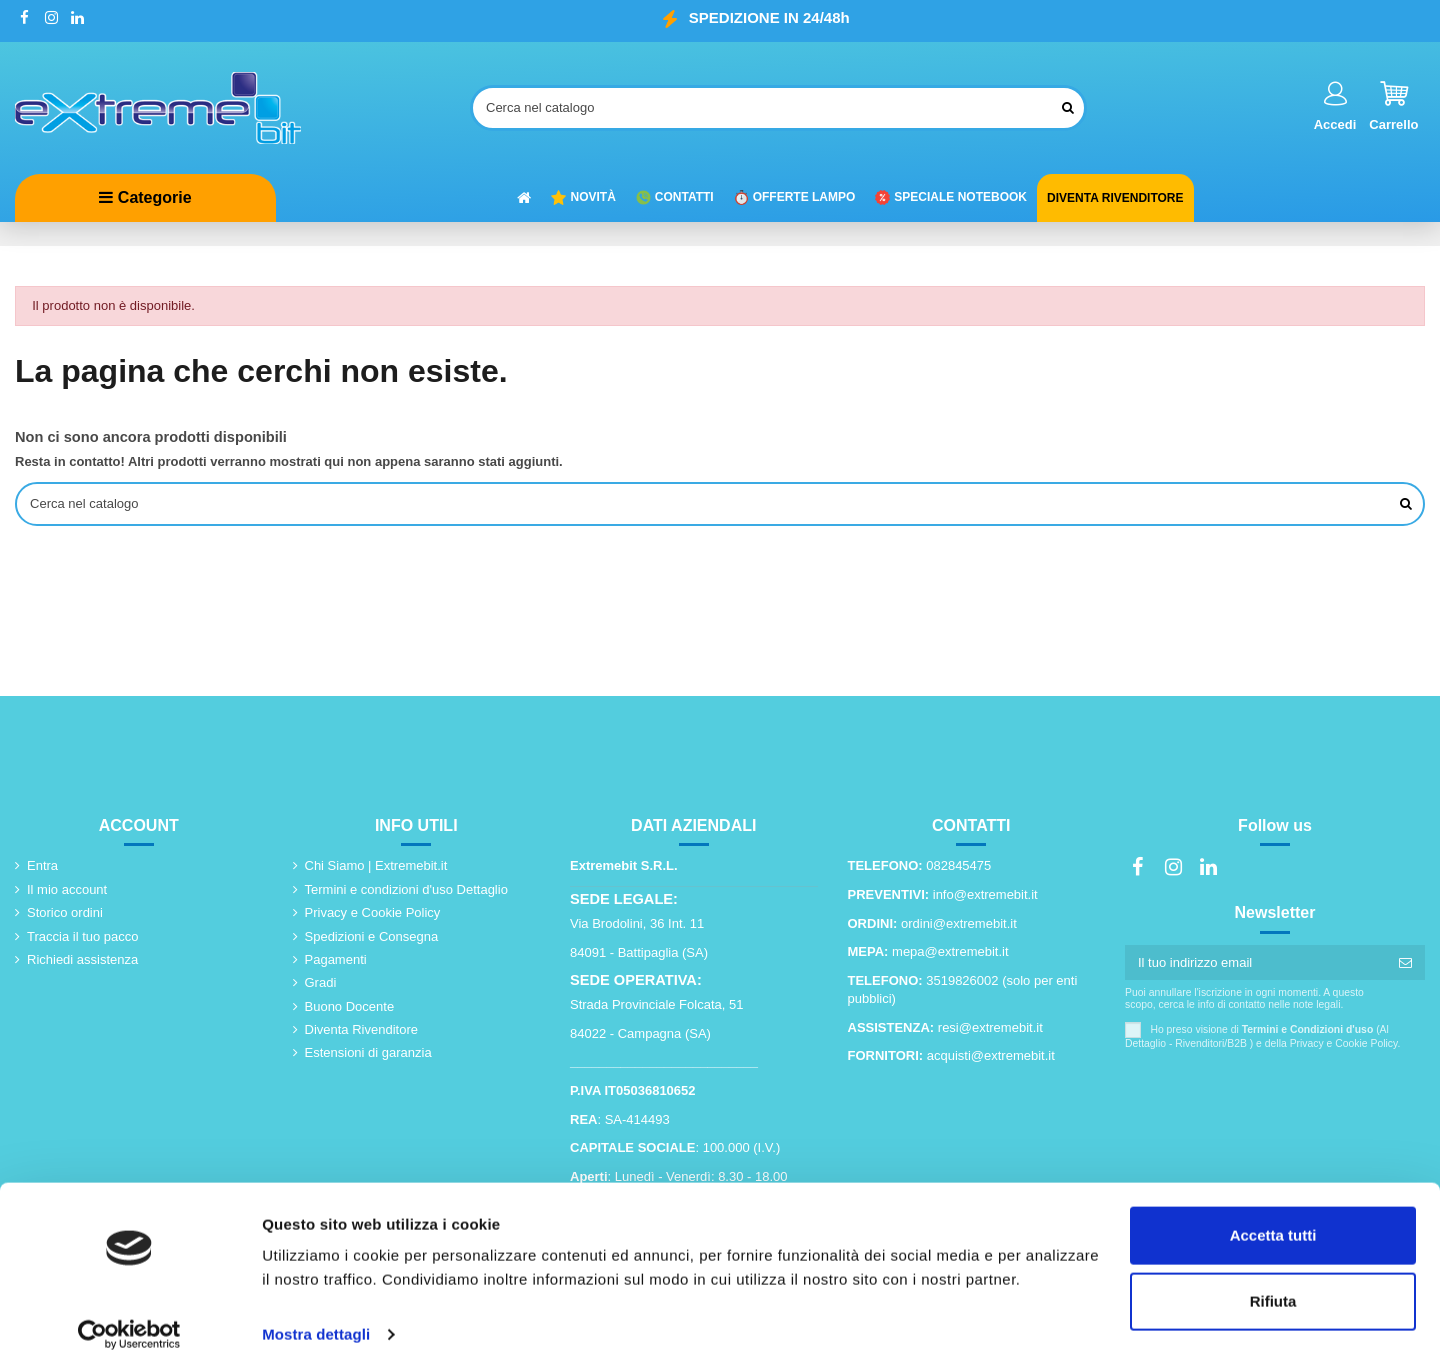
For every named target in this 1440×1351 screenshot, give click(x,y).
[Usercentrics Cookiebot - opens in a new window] (129, 1312)
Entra (42, 867)
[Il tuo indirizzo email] (1255, 964)
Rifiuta (1273, 1277)
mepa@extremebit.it (950, 953)
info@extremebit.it (985, 896)
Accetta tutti (1273, 1212)
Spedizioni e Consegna (372, 938)
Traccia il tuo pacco (83, 938)
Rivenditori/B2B (1211, 1045)
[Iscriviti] (1405, 964)
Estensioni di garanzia (368, 1054)
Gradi (321, 984)
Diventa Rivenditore (361, 1031)
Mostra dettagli (316, 1311)
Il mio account (67, 891)
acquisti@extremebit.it (991, 1057)
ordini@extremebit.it (959, 925)
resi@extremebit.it (990, 1029)
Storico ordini (65, 914)
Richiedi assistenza (82, 961)
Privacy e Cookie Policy (373, 914)
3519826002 (962, 982)
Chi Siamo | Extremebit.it (376, 867)
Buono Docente (350, 1008)
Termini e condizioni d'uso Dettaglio (406, 891)
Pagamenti (336, 961)
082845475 (958, 867)
